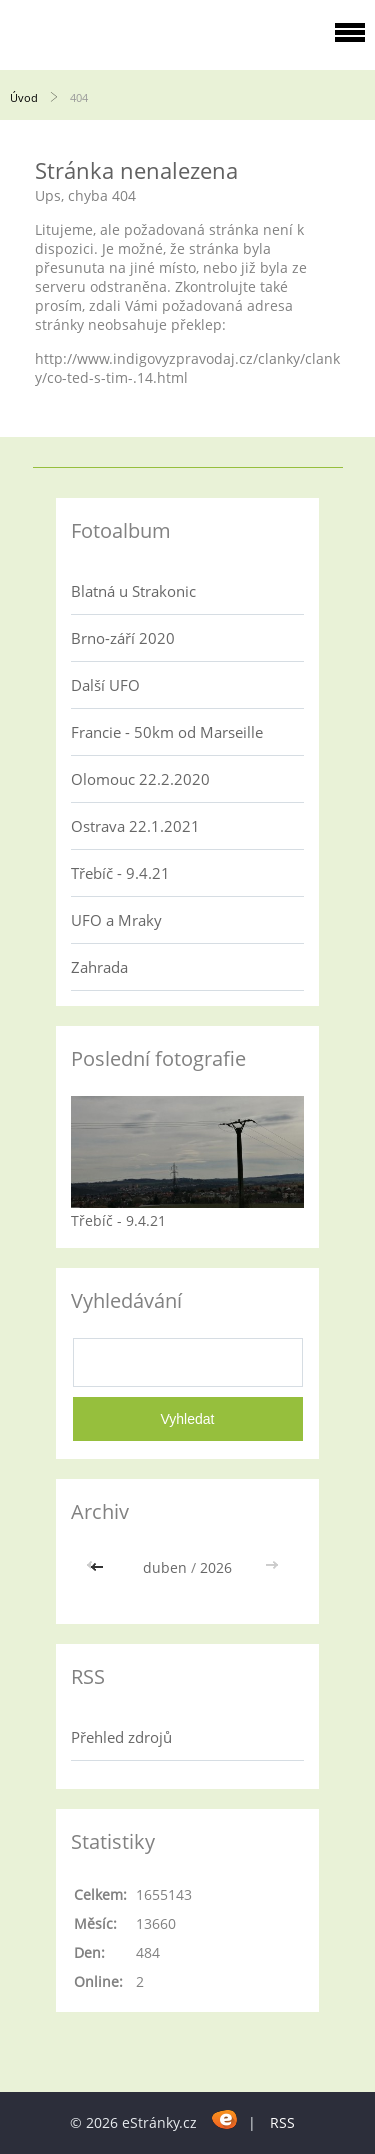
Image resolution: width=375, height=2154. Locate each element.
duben (165, 1567)
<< (99, 1567)
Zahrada (99, 967)
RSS (282, 2122)
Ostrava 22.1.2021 (135, 826)
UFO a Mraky (116, 920)
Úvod (24, 97)
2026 (216, 1567)
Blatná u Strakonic (133, 591)
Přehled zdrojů (121, 1737)
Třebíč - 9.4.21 (120, 873)
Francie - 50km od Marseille (167, 732)
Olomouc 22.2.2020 (140, 779)
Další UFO (105, 685)
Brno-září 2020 (123, 638)
